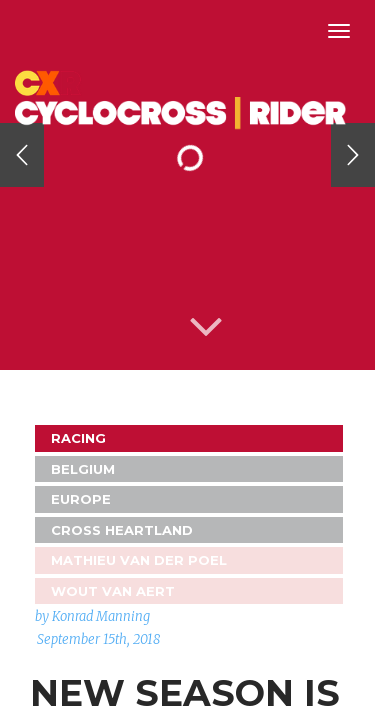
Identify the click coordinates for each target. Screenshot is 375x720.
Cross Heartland (122, 530)
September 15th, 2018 (98, 639)
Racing (78, 438)
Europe (81, 499)
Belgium (83, 469)
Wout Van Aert (113, 591)
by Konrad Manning (92, 616)
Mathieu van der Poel (139, 560)
